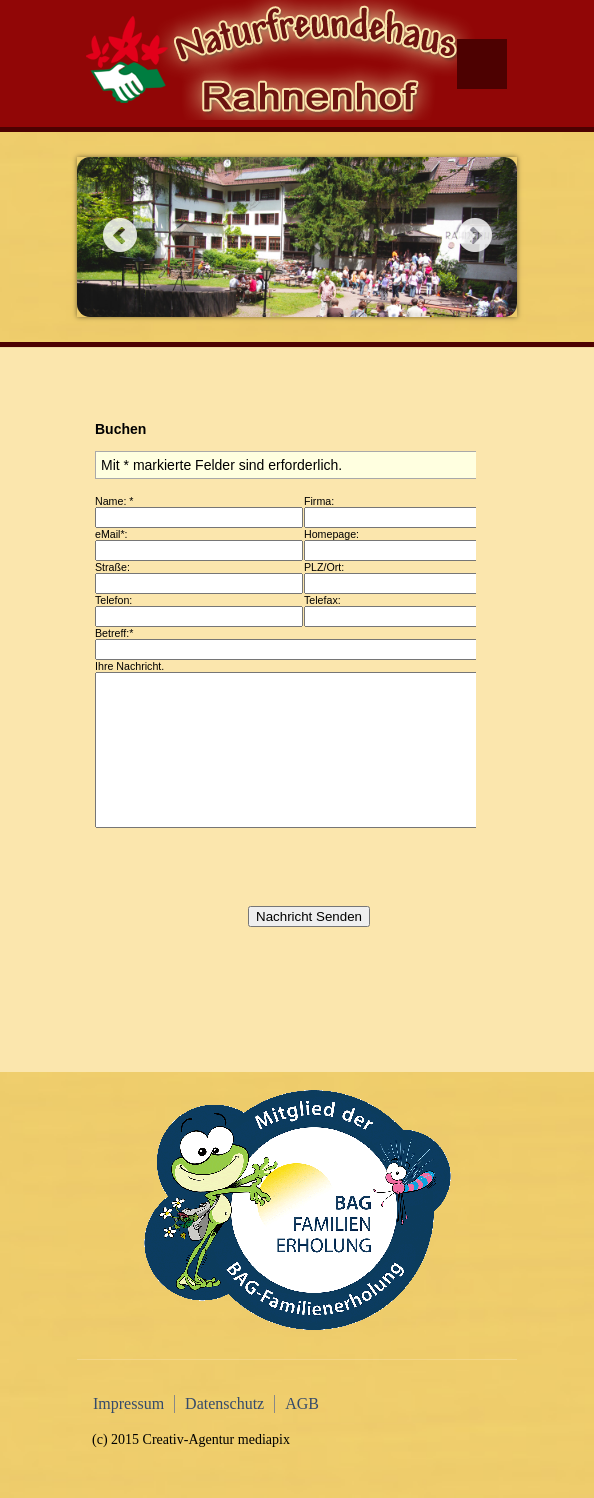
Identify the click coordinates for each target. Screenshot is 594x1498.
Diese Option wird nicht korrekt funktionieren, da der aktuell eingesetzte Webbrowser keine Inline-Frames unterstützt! (284, 722)
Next (474, 234)
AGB (302, 1403)
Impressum (128, 1403)
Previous (119, 234)
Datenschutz (224, 1403)
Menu (482, 64)
